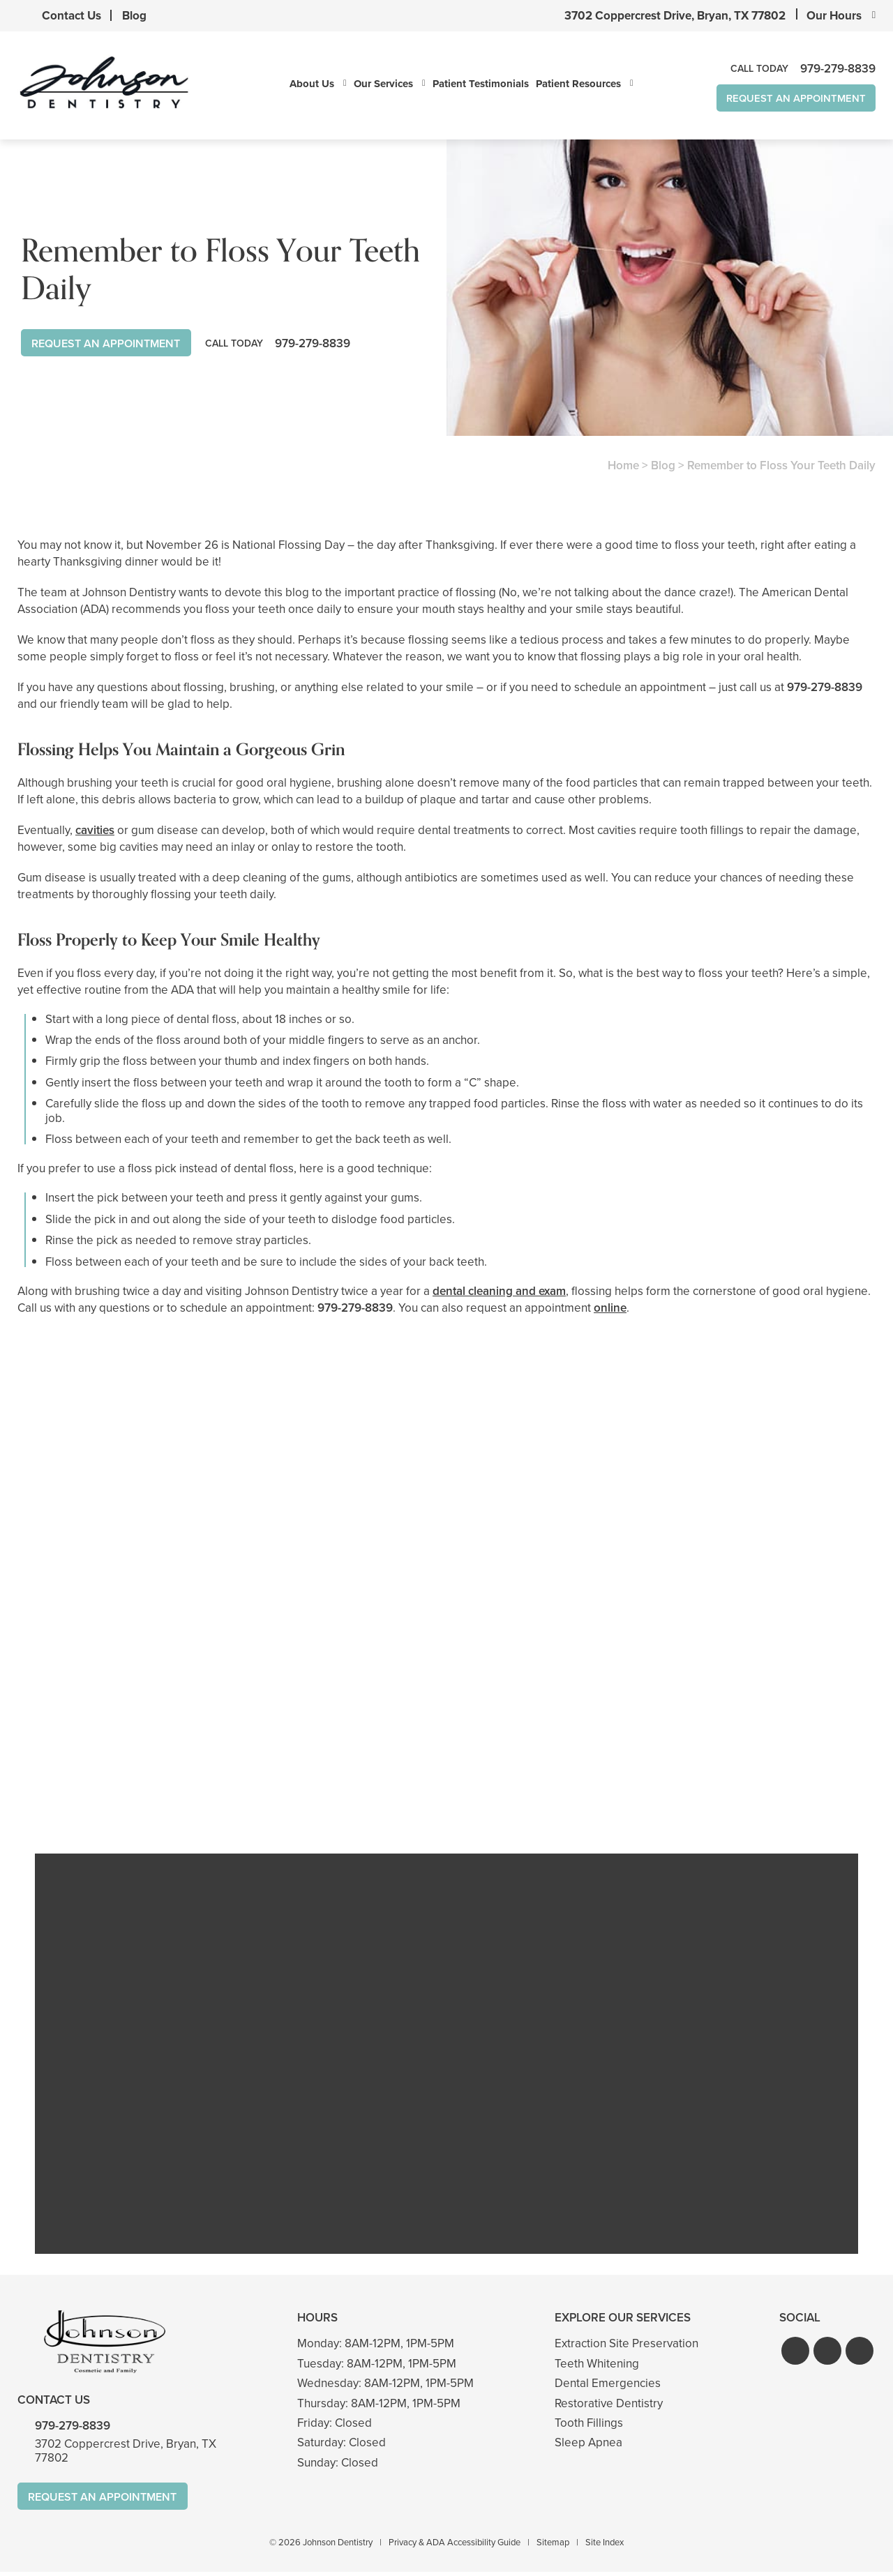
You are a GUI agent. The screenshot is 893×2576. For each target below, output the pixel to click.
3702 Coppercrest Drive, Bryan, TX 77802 (675, 15)
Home (623, 466)
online (610, 1308)
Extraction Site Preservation (626, 2347)
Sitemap (552, 2546)
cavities (94, 831)
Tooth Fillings (589, 2426)
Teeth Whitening (597, 2367)
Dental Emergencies (608, 2386)
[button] (795, 2354)
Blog (134, 15)
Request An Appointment (786, 98)
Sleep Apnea (588, 2446)
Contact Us (71, 15)
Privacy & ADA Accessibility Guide (454, 2546)
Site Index (604, 2546)
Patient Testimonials (470, 84)
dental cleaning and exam (499, 1292)
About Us (301, 84)
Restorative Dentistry (609, 2406)
